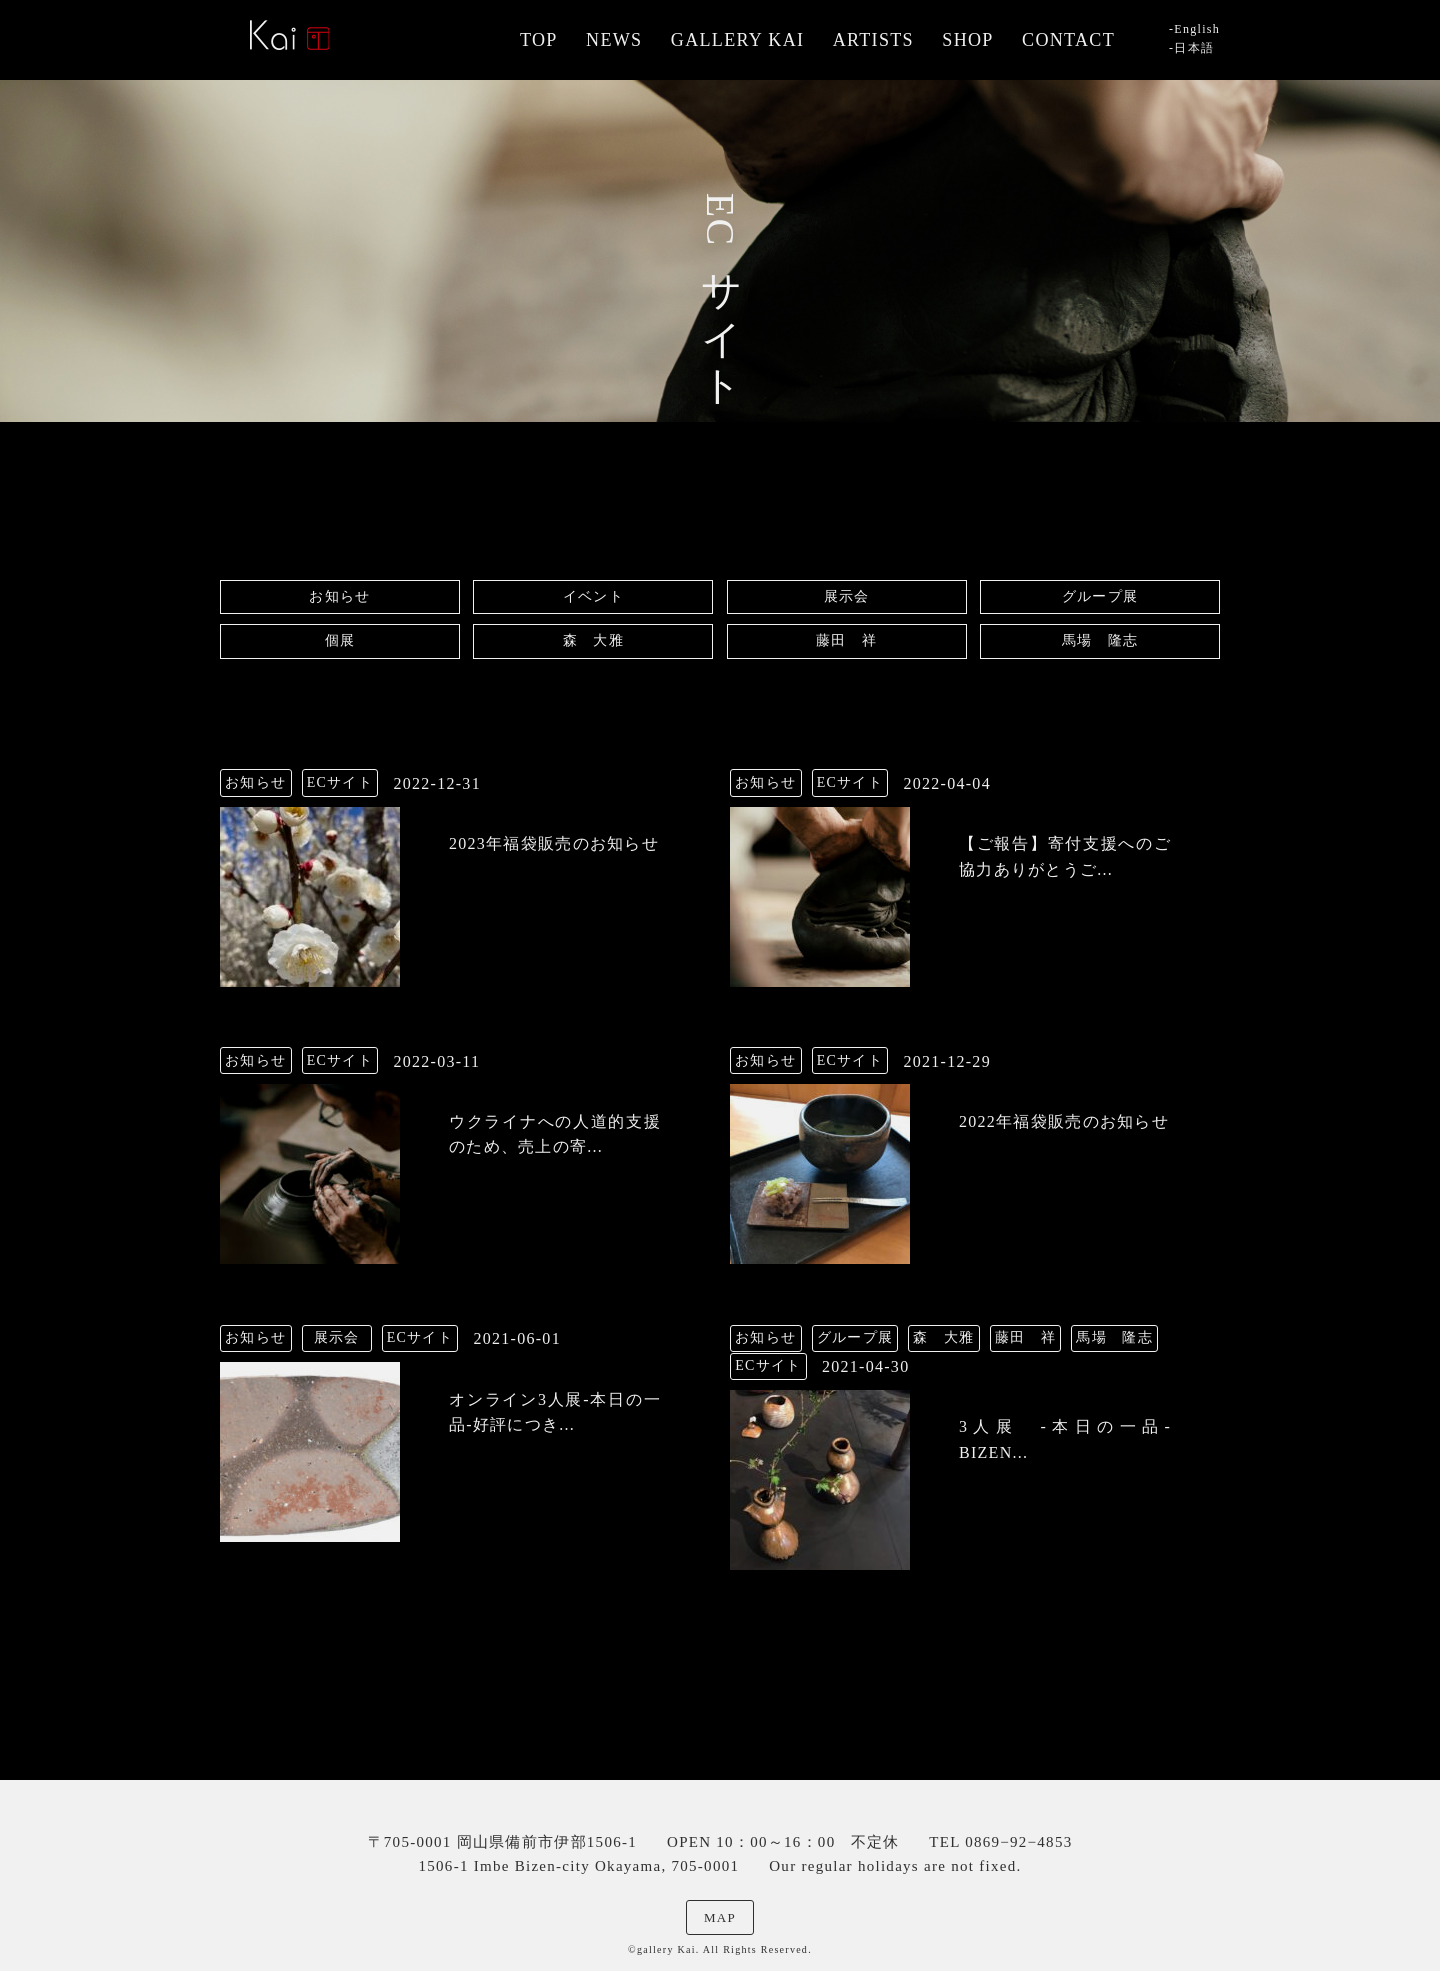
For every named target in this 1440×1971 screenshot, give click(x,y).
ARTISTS (873, 40)
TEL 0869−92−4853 (1000, 1842)
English (1197, 29)
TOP (539, 40)
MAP (720, 1917)
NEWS (614, 40)
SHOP (967, 40)
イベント (593, 596)
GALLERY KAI (737, 40)
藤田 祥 (846, 640)
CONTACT (1068, 40)
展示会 (847, 596)
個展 (340, 640)
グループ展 (1100, 596)
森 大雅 (593, 640)
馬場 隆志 (1100, 640)
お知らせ (339, 596)
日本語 (1194, 48)
